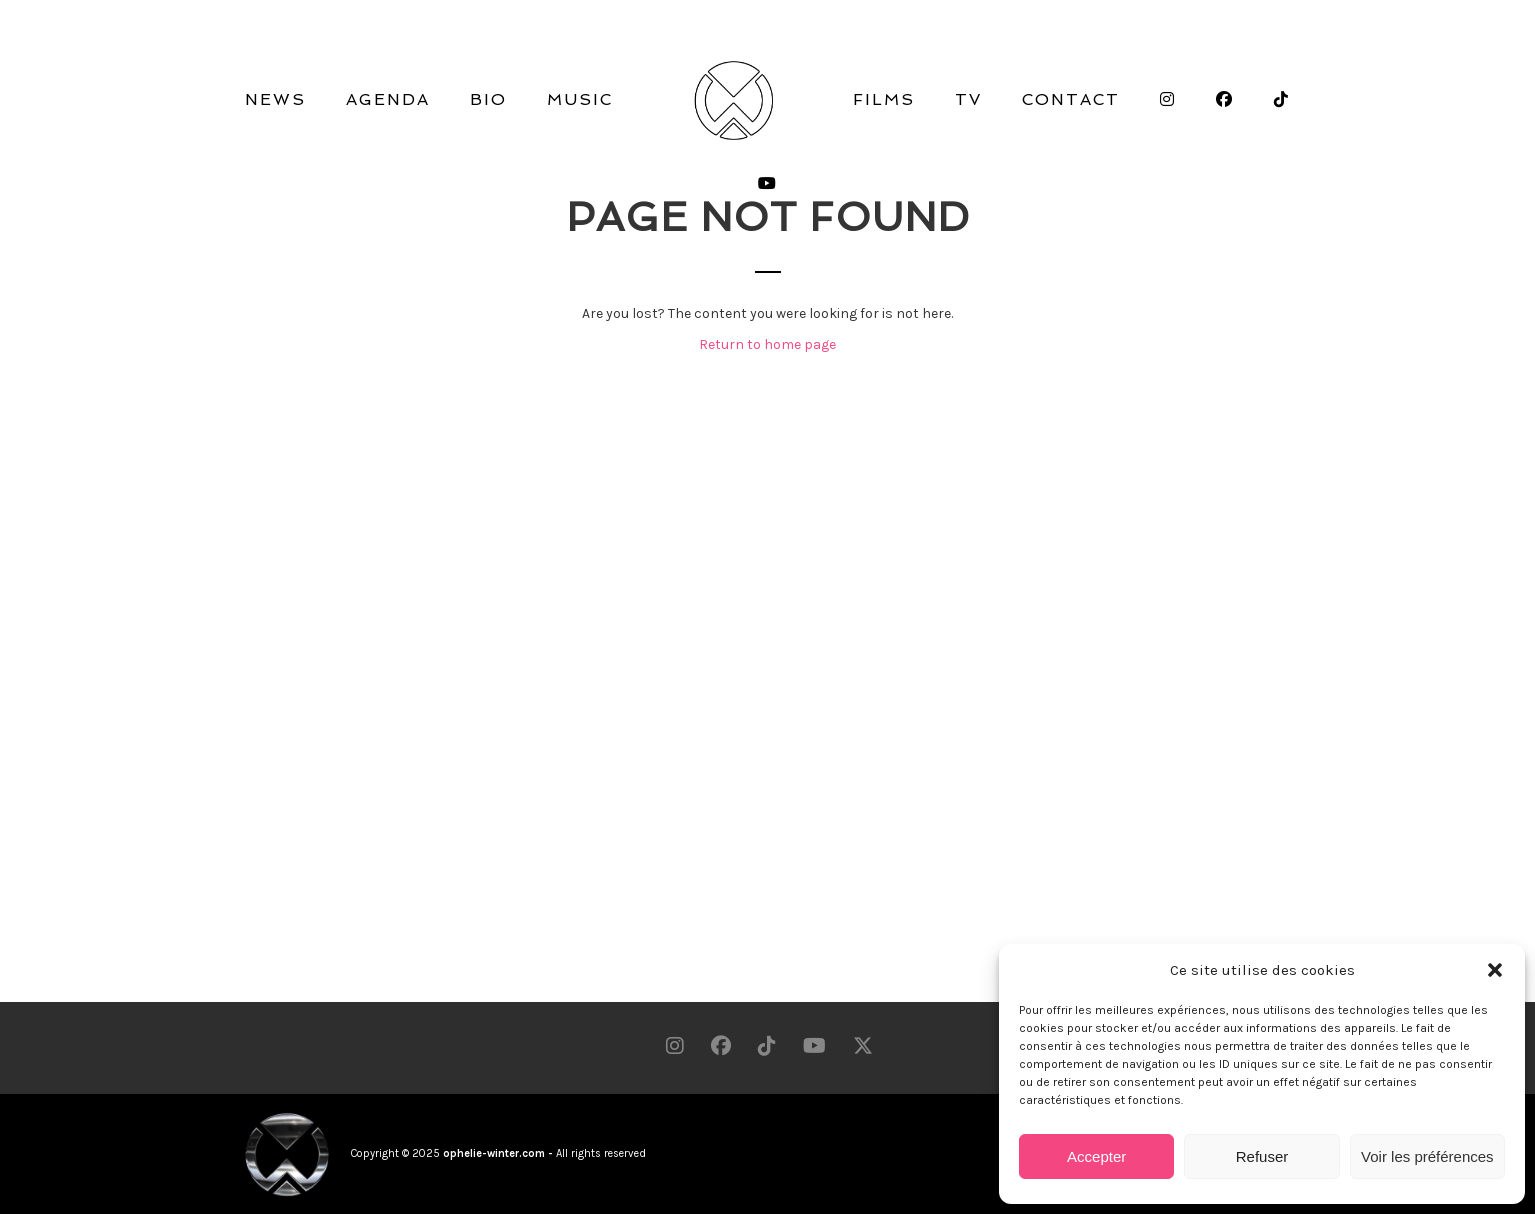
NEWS (275, 99)
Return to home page (767, 344)
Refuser (1262, 1156)
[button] (1495, 970)
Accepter (1096, 1156)
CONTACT (1071, 99)
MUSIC (580, 99)
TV (968, 99)
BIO (488, 99)
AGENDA (388, 99)
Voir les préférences (1427, 1156)
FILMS (884, 99)
